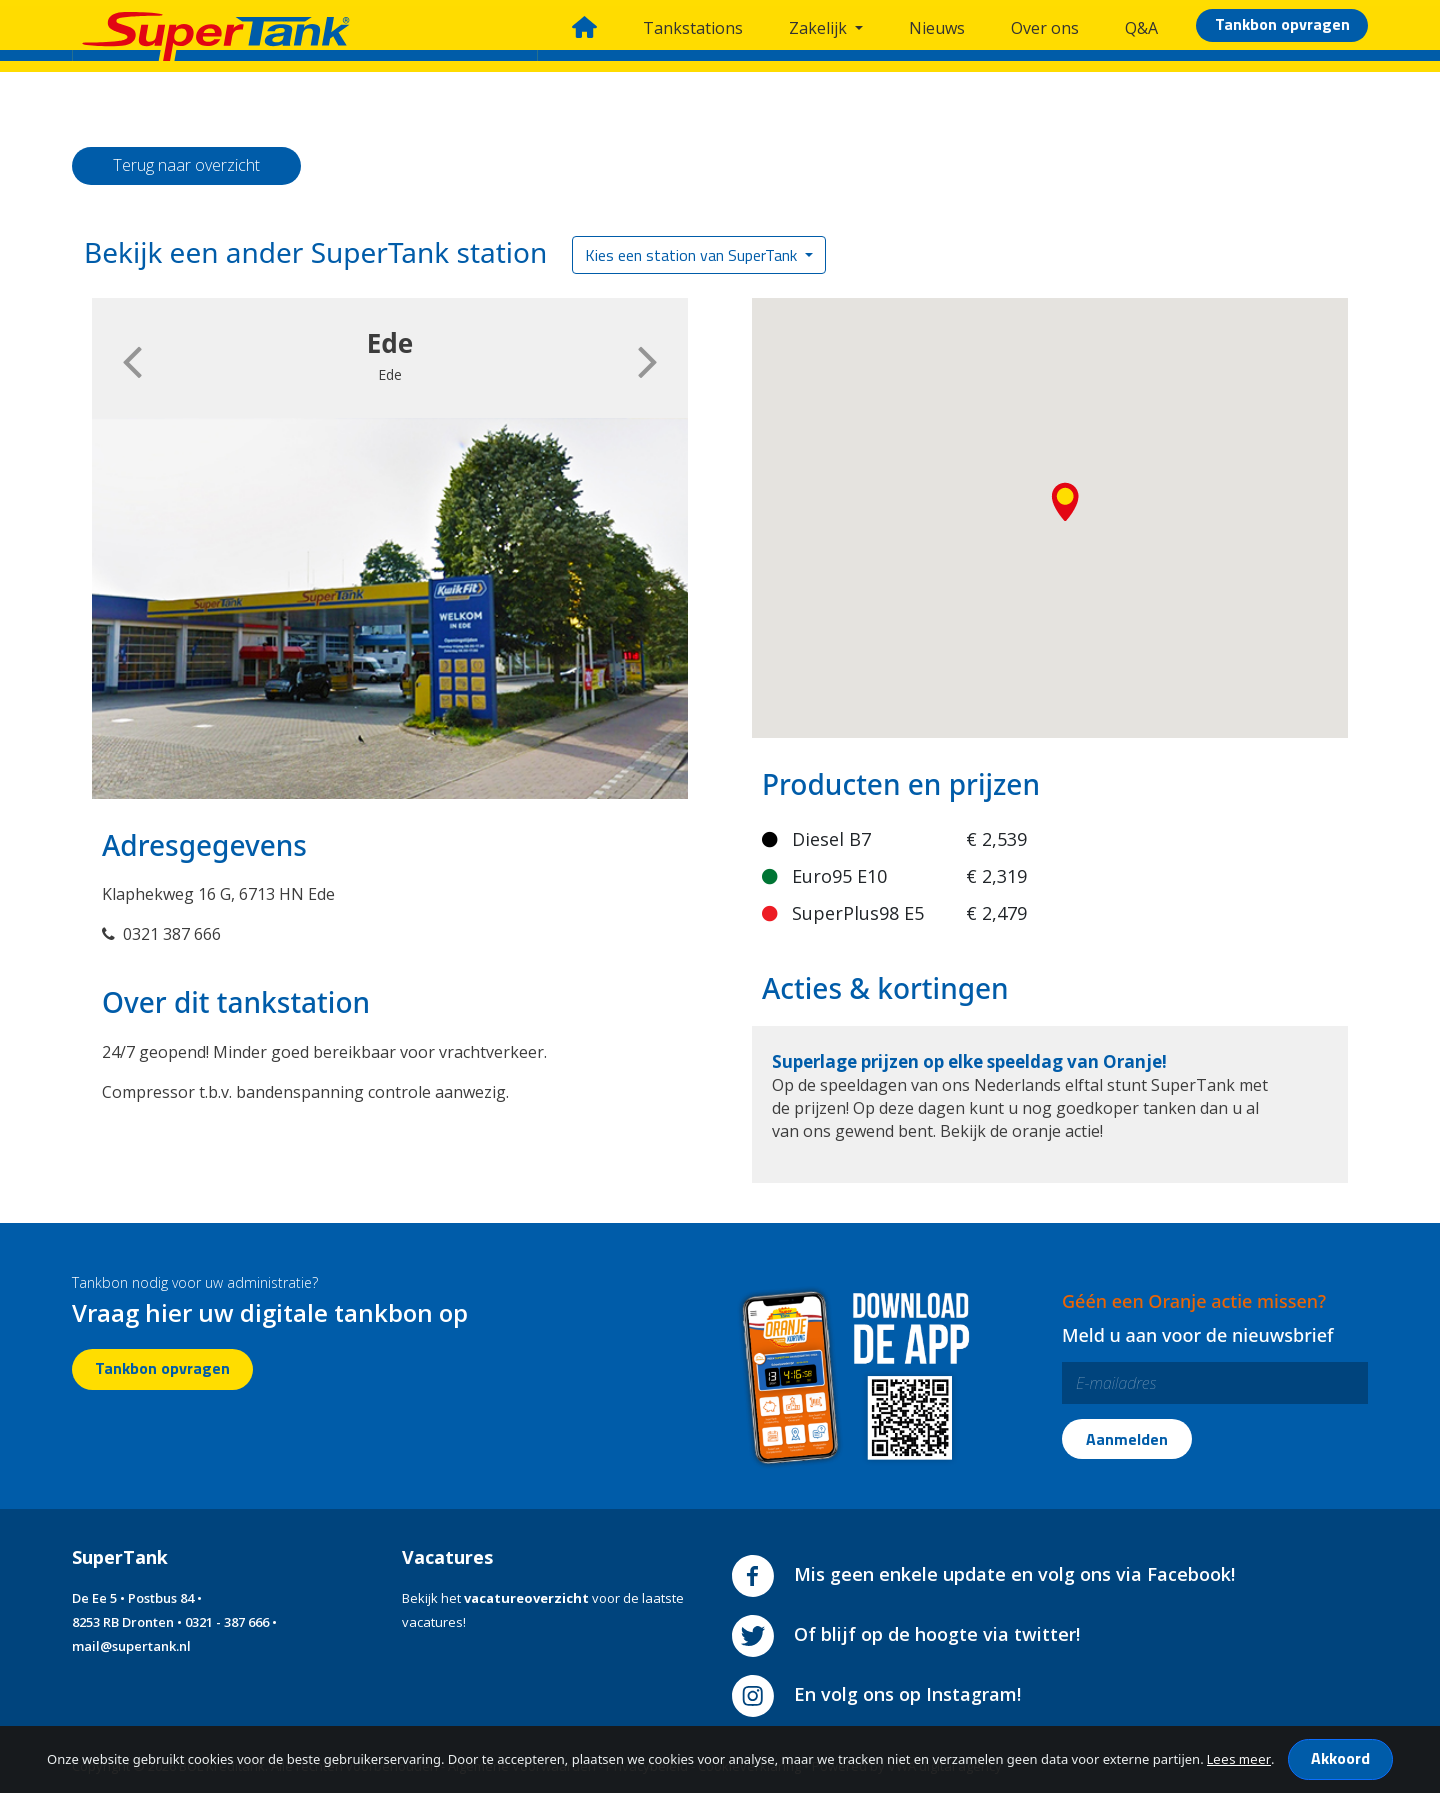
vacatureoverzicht (526, 1598)
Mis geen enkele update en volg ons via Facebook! (983, 1574)
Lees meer (1239, 1759)
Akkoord (1340, 1758)
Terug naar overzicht (186, 165)
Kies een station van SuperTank (693, 255)
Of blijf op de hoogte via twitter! (906, 1634)
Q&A (1141, 28)
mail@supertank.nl (131, 1646)
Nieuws (937, 28)
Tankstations (693, 28)
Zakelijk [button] (820, 28)
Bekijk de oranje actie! (1021, 1131)
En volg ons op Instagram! (876, 1694)
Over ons (1045, 28)
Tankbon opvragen (1282, 24)
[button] (1068, 507)
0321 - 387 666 (227, 1622)
